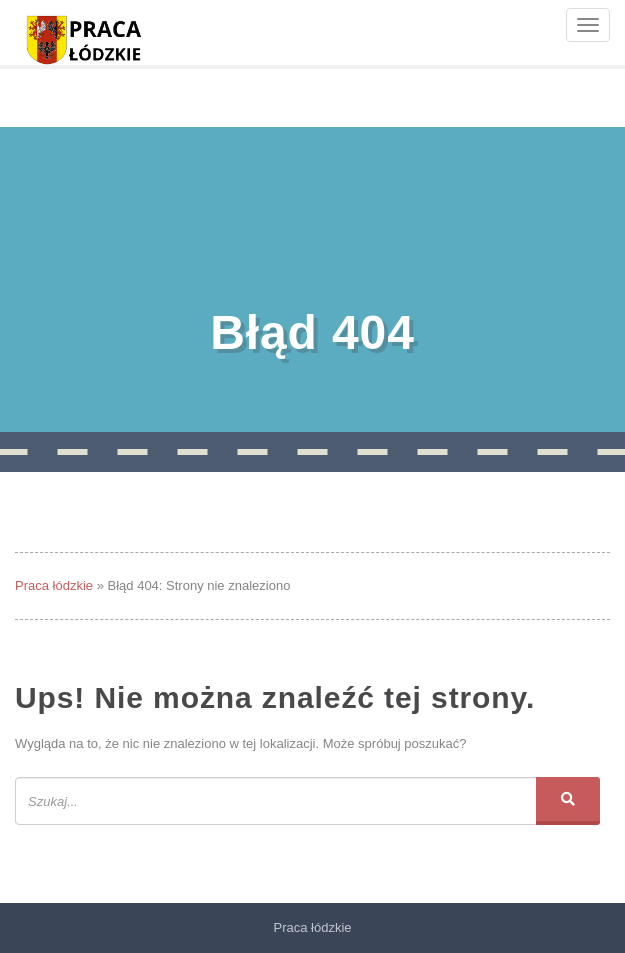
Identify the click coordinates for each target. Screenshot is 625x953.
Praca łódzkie (54, 585)
